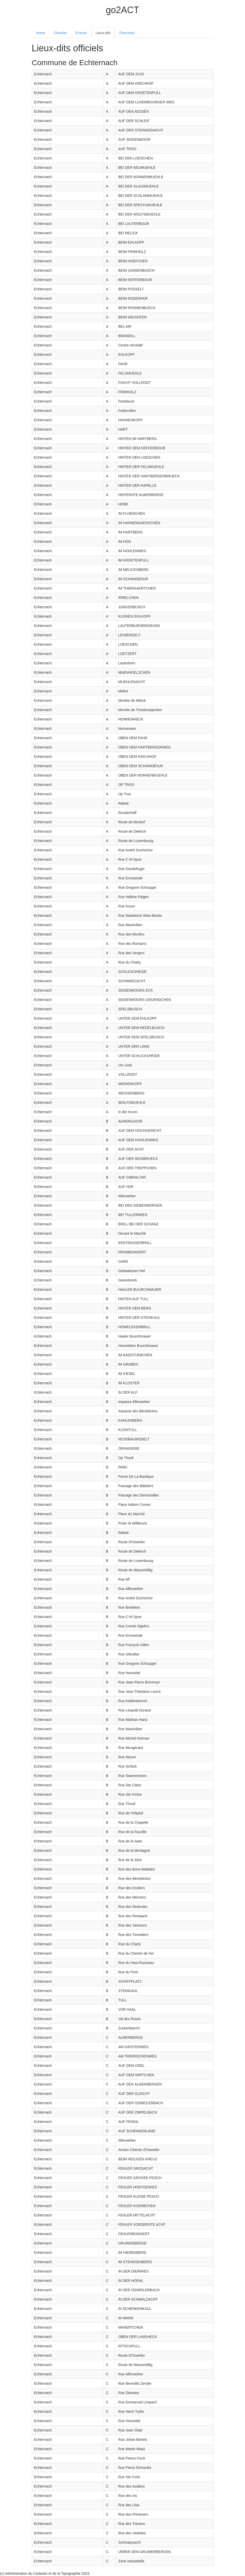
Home (40, 33)
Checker (60, 33)
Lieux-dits (103, 33)
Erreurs (81, 33)
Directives (127, 33)
